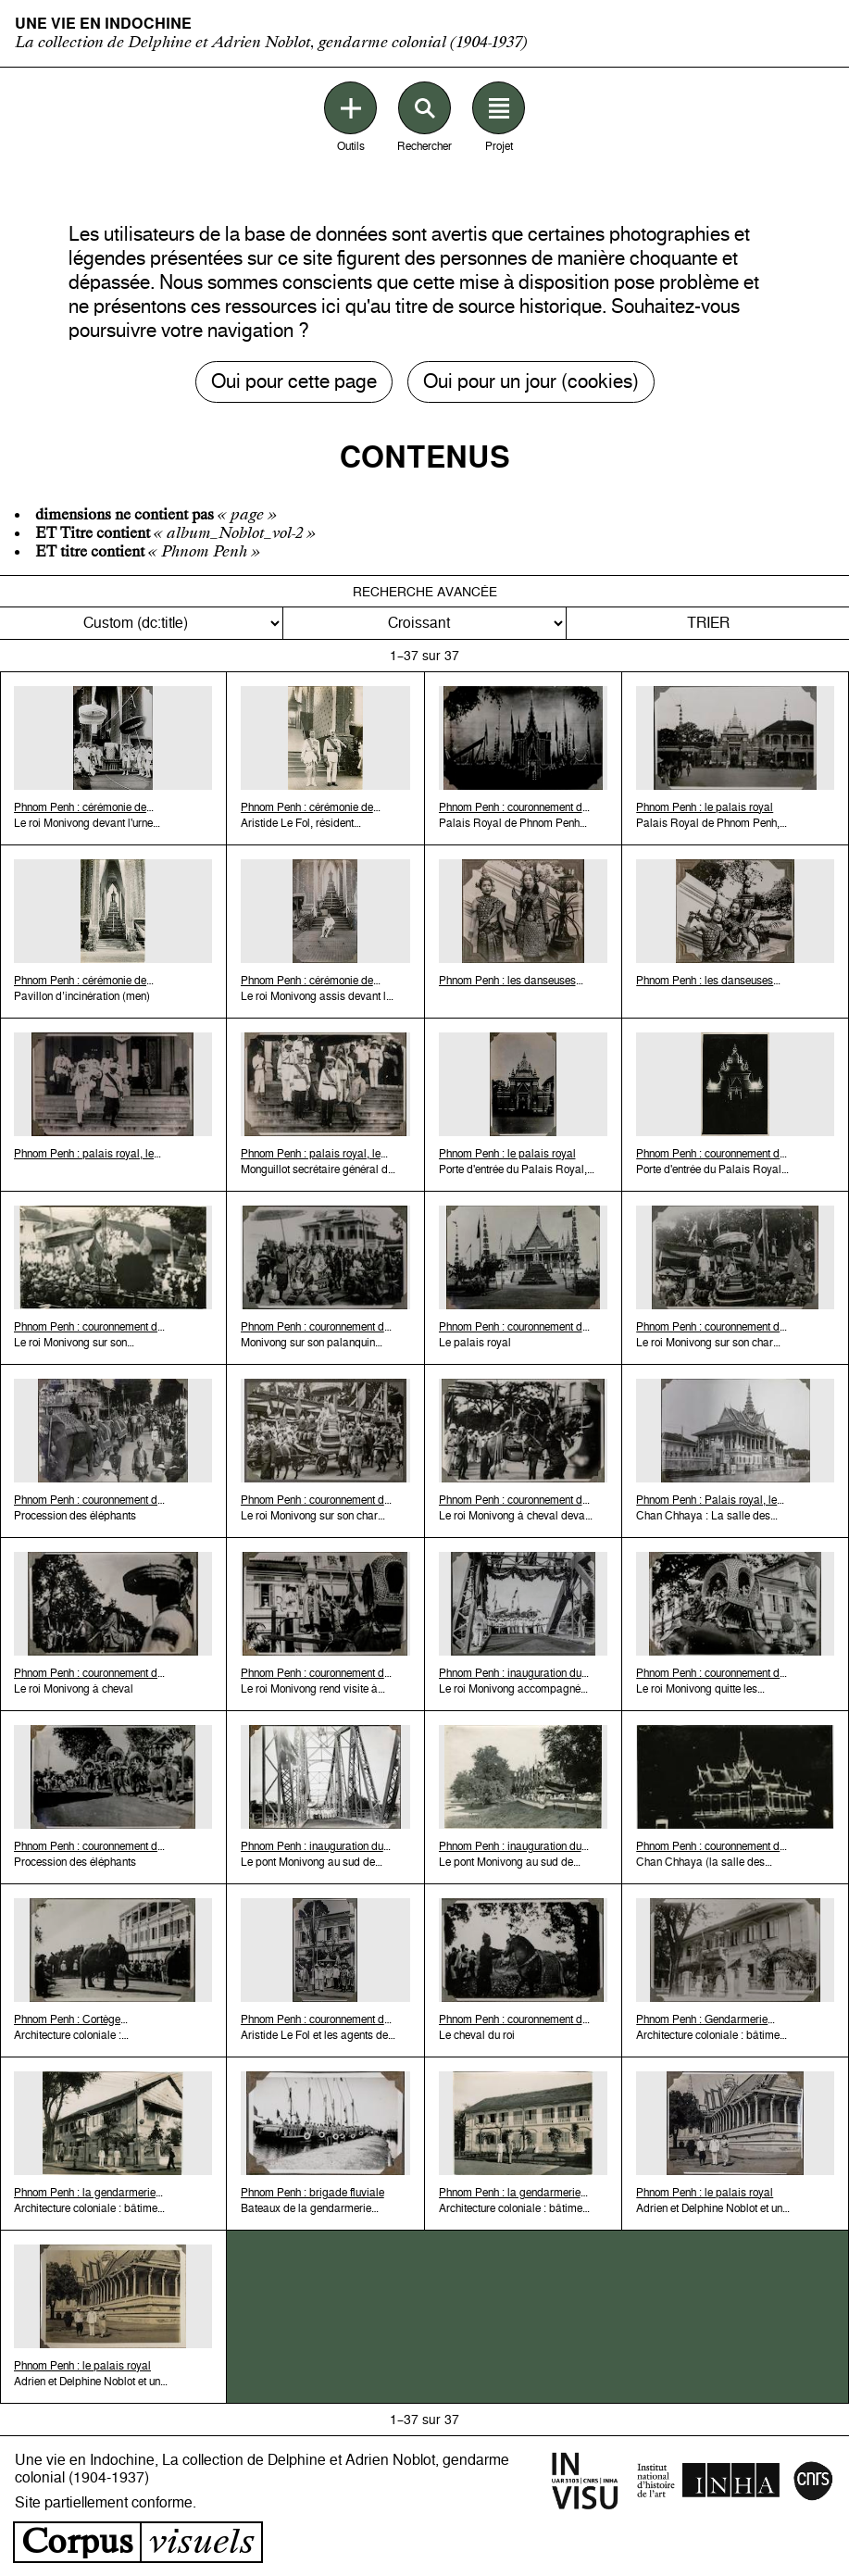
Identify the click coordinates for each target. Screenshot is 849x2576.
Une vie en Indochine (103, 23)
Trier (708, 623)
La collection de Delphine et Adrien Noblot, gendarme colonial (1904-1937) (271, 41)
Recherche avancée (425, 591)
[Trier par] (141, 623)
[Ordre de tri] (425, 623)
